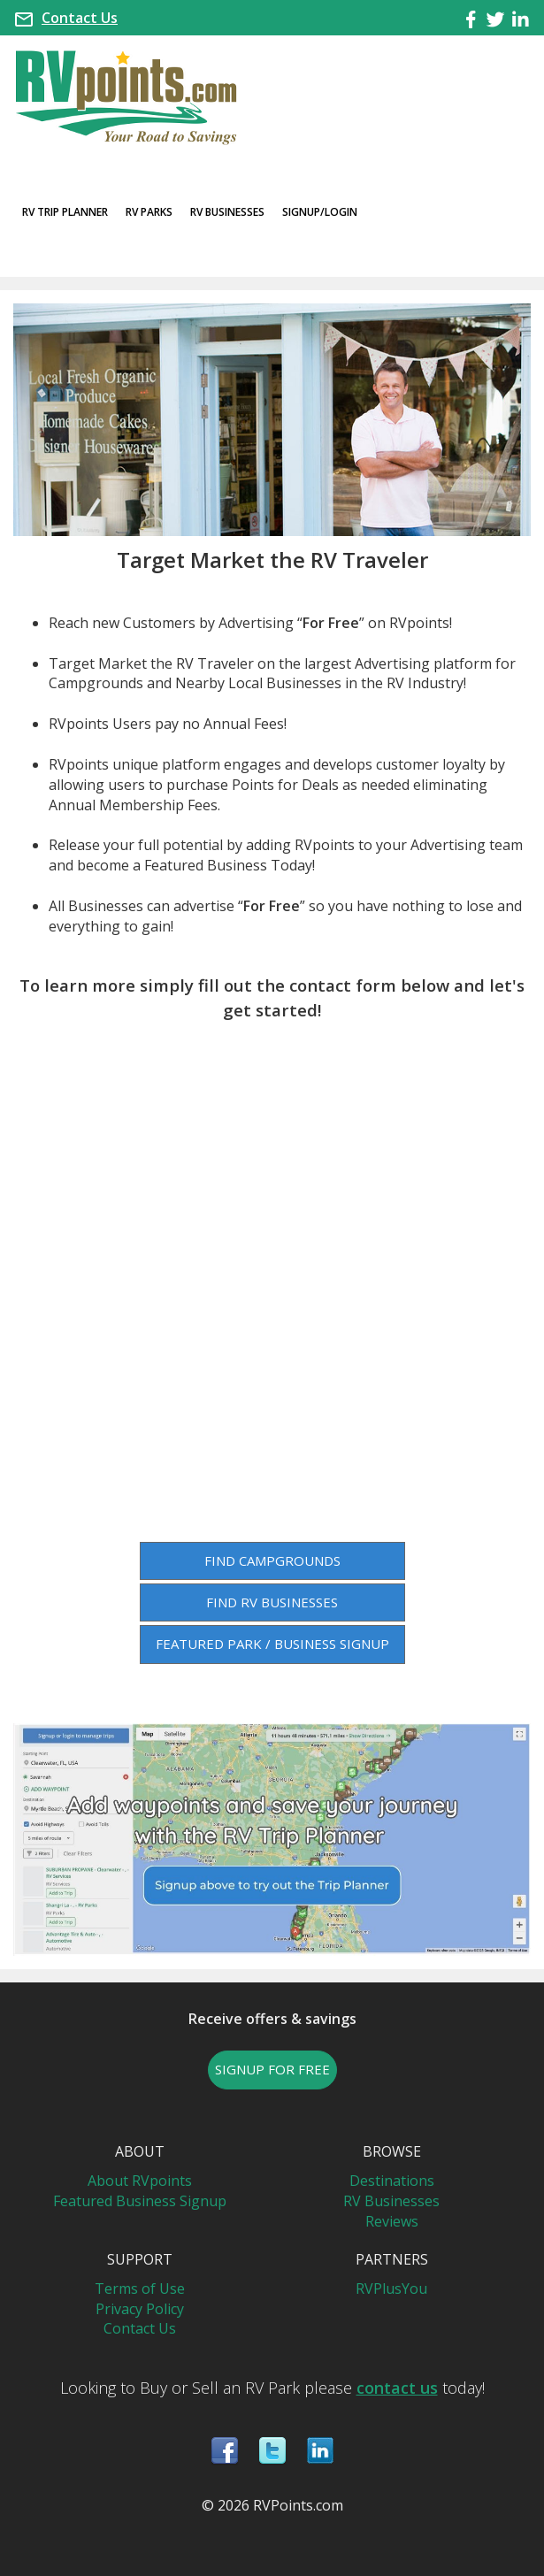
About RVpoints (140, 2180)
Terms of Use (140, 2288)
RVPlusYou (391, 2288)
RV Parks (149, 211)
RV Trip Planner (65, 211)
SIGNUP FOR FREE (272, 2069)
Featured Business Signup (139, 2201)
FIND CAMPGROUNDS (272, 1560)
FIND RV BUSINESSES (272, 1602)
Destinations (391, 2180)
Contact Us (80, 17)
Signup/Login (319, 211)
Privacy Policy (140, 2309)
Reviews (391, 2221)
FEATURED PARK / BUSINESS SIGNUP (272, 1643)
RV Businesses (227, 211)
